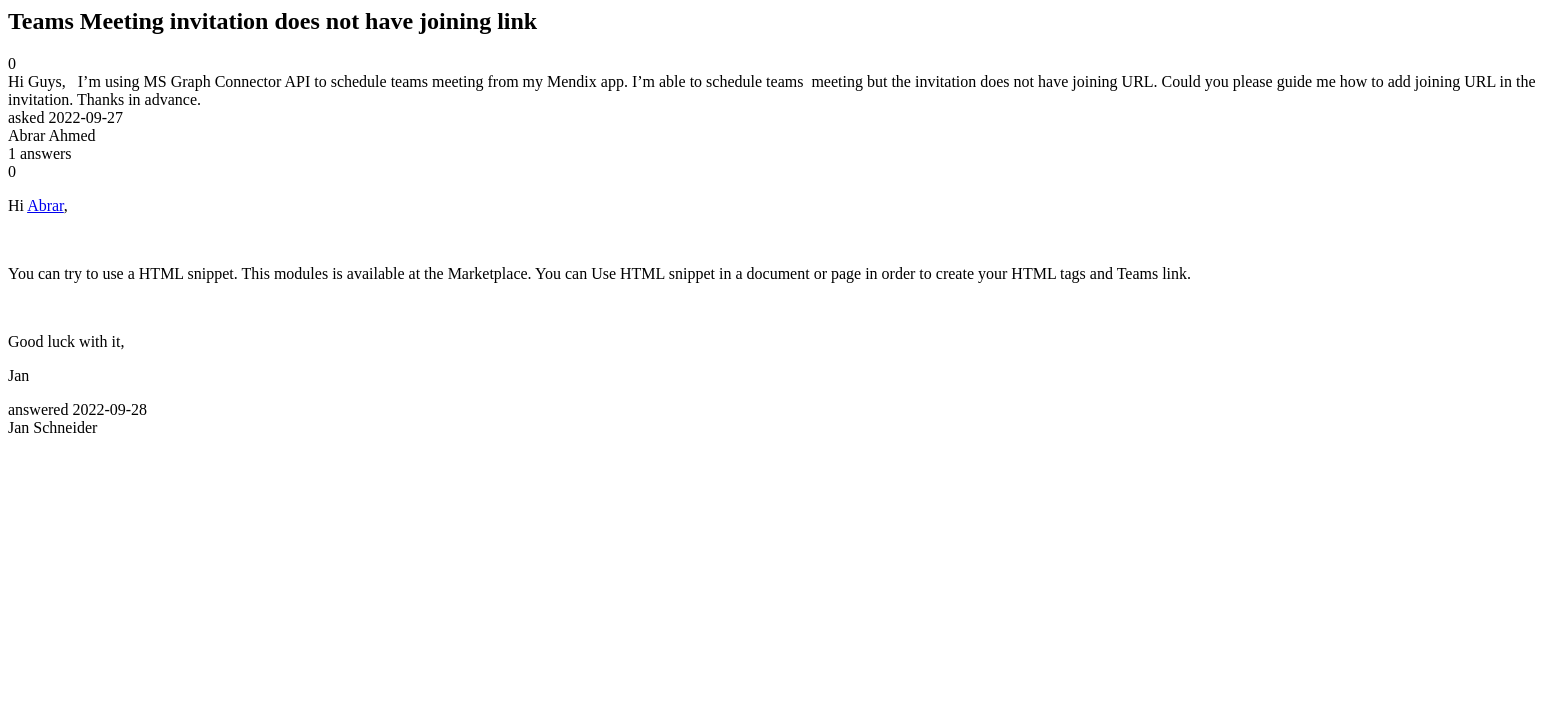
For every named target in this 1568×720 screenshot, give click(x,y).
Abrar (45, 205)
